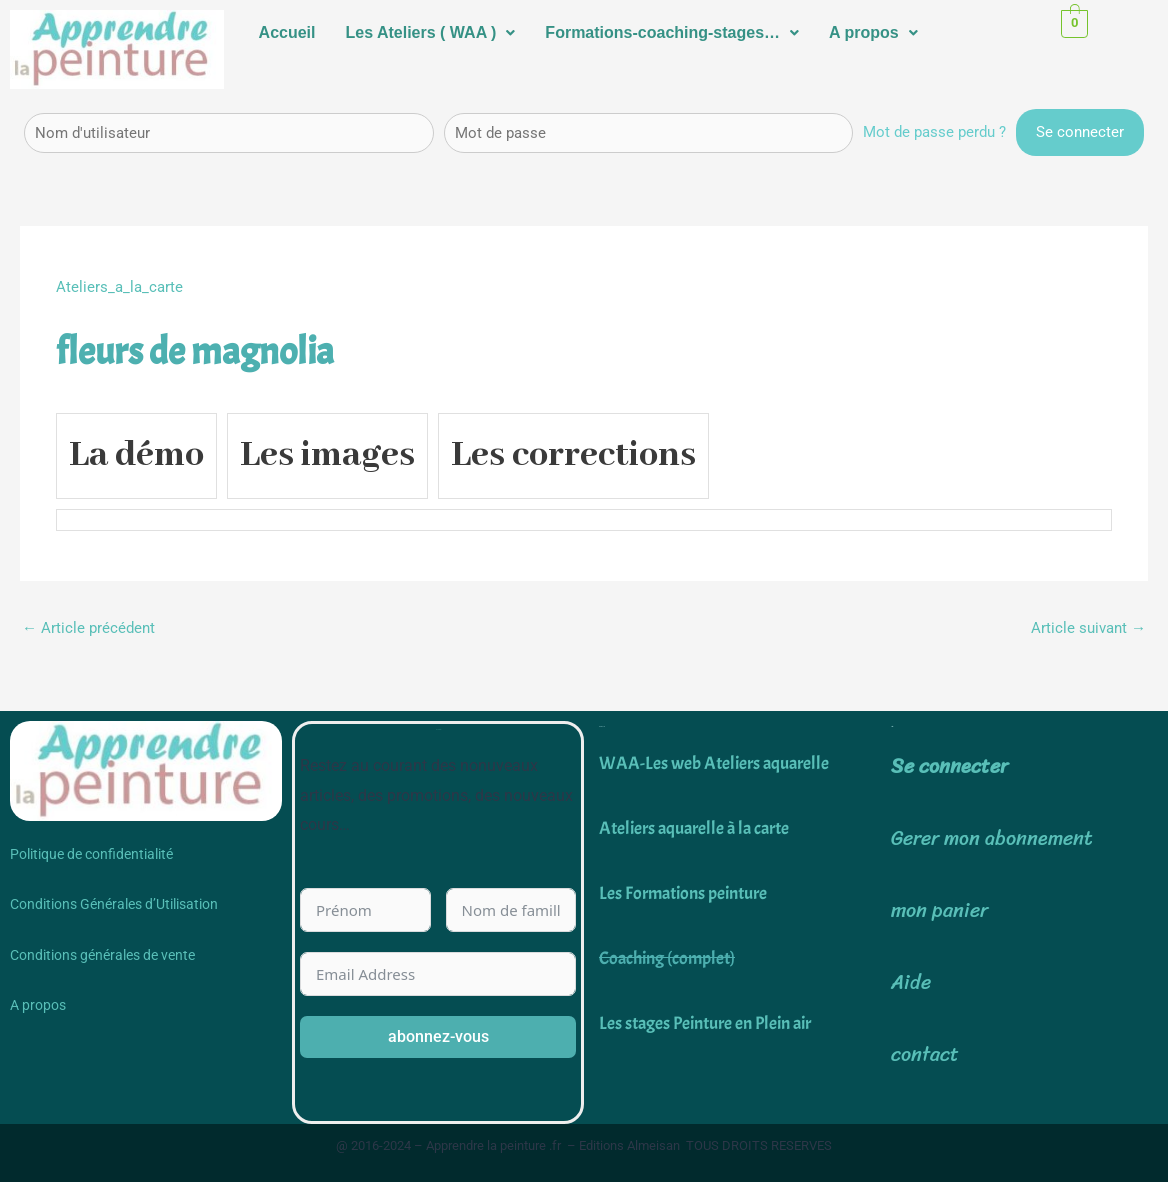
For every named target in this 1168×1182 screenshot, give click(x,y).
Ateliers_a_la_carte (119, 287)
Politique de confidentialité (91, 854)
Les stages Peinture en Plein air (705, 1023)
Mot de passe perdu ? (934, 132)
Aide (911, 982)
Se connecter (949, 766)
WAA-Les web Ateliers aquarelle (714, 763)
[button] (431, 33)
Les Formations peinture (683, 893)
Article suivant (1088, 628)
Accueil (287, 32)
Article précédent (88, 628)
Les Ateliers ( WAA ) (431, 32)
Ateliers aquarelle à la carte (694, 828)
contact (925, 1054)
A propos (873, 32)
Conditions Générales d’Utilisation (114, 904)
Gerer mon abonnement (992, 838)
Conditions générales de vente (102, 955)
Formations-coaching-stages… (672, 32)
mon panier (939, 910)
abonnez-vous (438, 1036)
